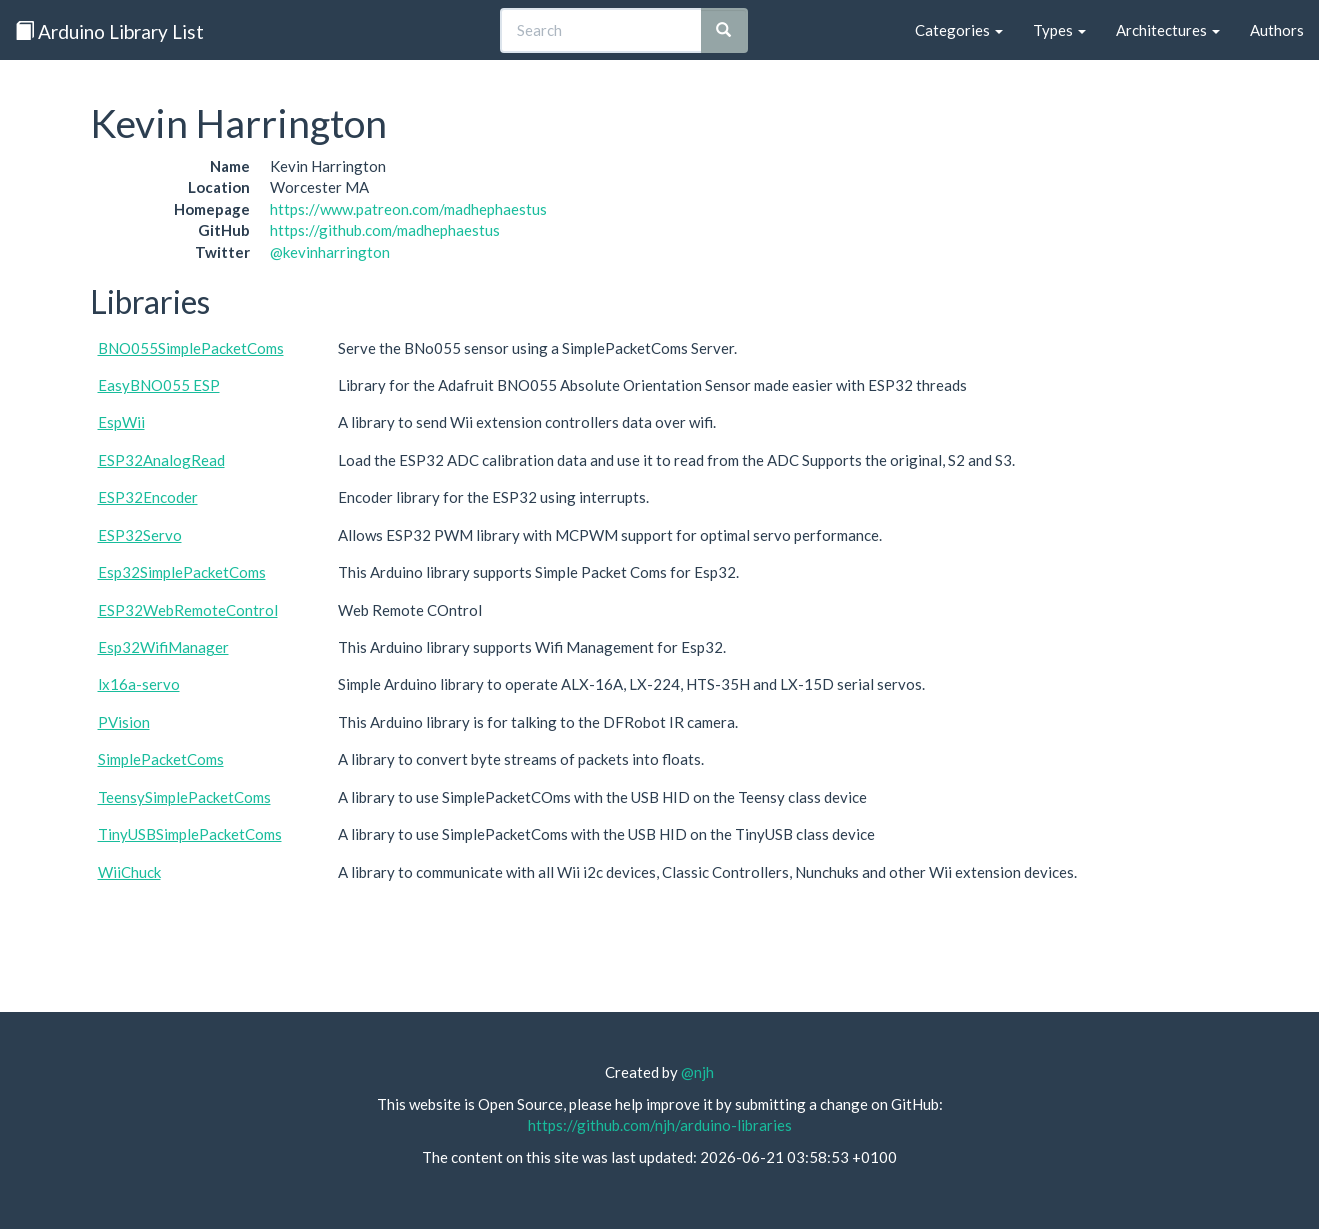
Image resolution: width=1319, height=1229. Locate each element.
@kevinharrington (330, 252)
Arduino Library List (109, 31)
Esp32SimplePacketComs (182, 572)
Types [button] (1059, 30)
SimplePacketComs (161, 759)
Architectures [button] (1168, 30)
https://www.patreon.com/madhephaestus (408, 209)
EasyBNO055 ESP (159, 385)
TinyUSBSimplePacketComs (190, 834)
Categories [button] (959, 30)
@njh (697, 1072)
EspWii (121, 422)
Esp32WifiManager (163, 647)
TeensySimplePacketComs (184, 797)
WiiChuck (129, 872)
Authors (1277, 30)
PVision (124, 722)
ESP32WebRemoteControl (188, 610)
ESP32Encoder (148, 497)
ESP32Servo (140, 535)
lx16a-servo (139, 684)
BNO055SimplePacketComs (191, 348)
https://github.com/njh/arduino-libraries (660, 1125)
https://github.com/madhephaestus (385, 230)
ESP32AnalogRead (161, 460)
